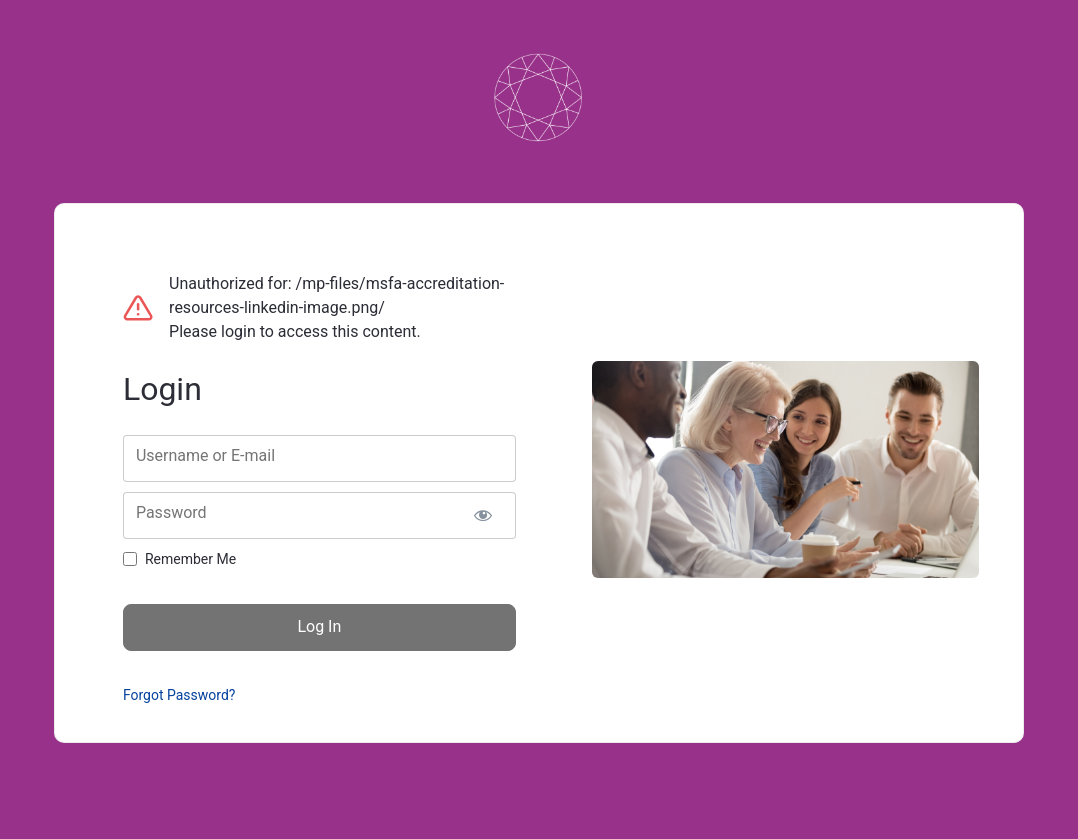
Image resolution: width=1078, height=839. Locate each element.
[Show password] (483, 515)
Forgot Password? (179, 695)
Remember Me (190, 559)
